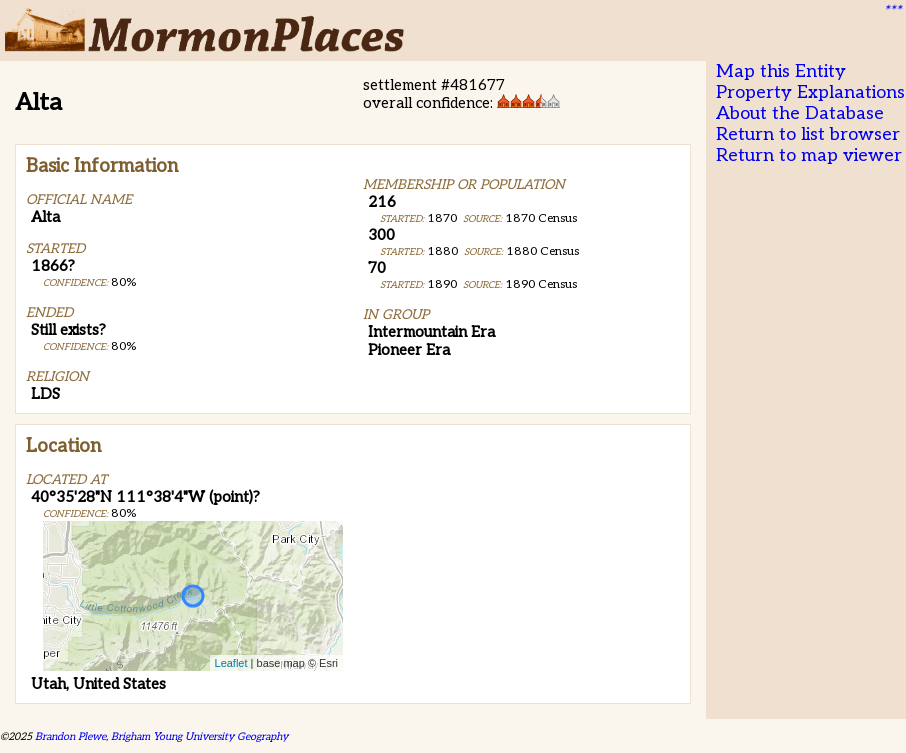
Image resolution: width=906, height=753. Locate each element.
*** (892, 11)
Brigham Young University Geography (199, 736)
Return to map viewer (809, 155)
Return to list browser (808, 134)
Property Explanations (810, 92)
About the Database (800, 113)
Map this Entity (781, 71)
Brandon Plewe (70, 736)
